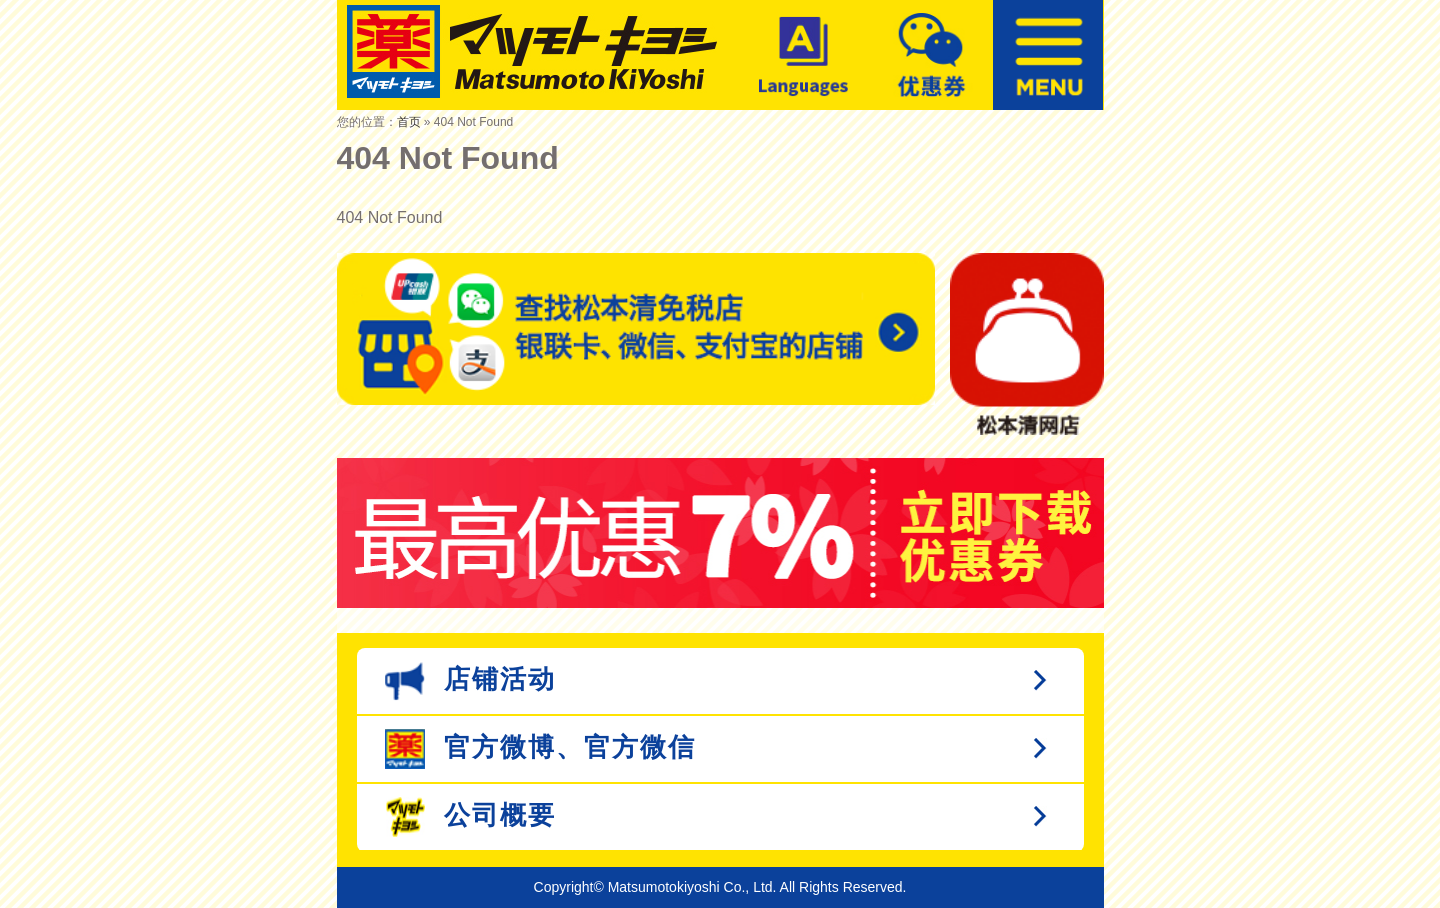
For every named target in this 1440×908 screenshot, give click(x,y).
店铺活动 (470, 681)
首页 (409, 122)
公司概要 (470, 817)
